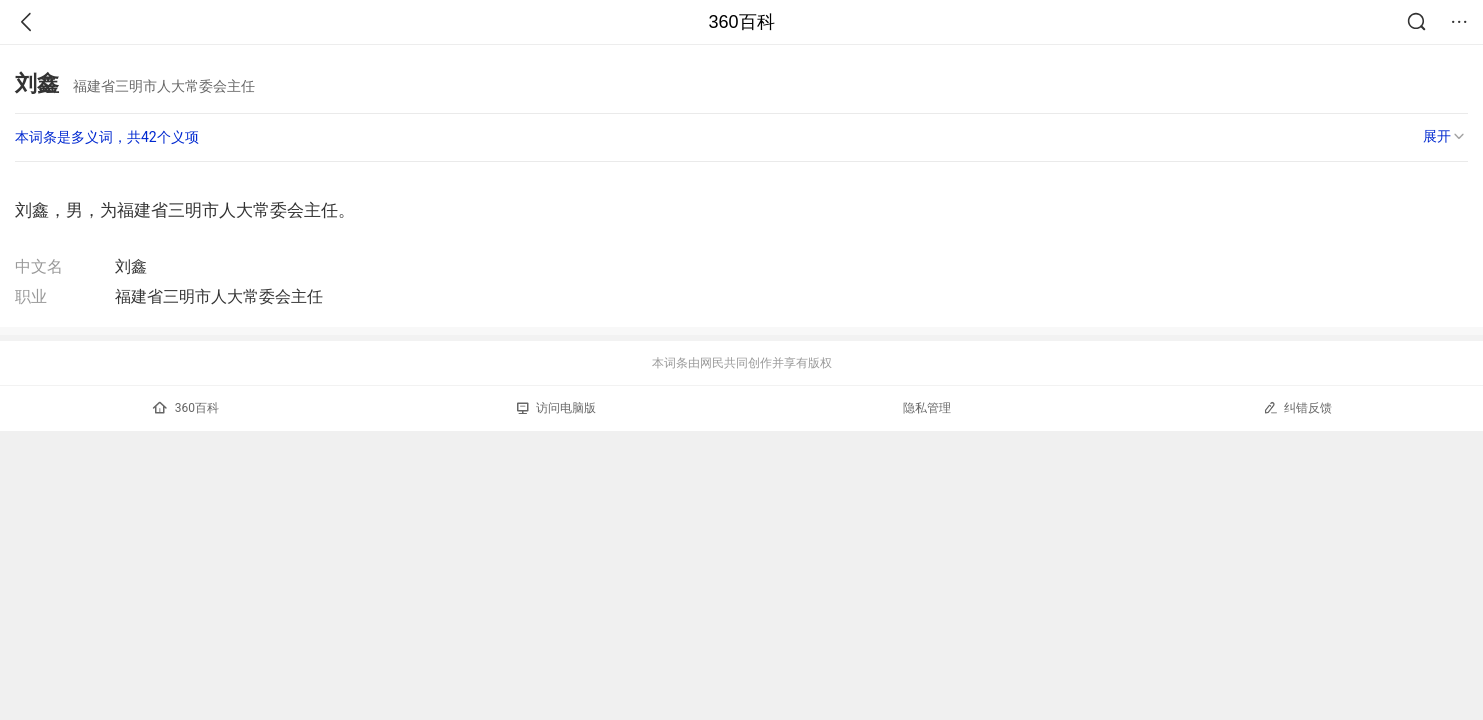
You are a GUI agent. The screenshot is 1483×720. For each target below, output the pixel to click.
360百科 (741, 22)
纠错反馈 (1297, 407)
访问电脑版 (556, 408)
